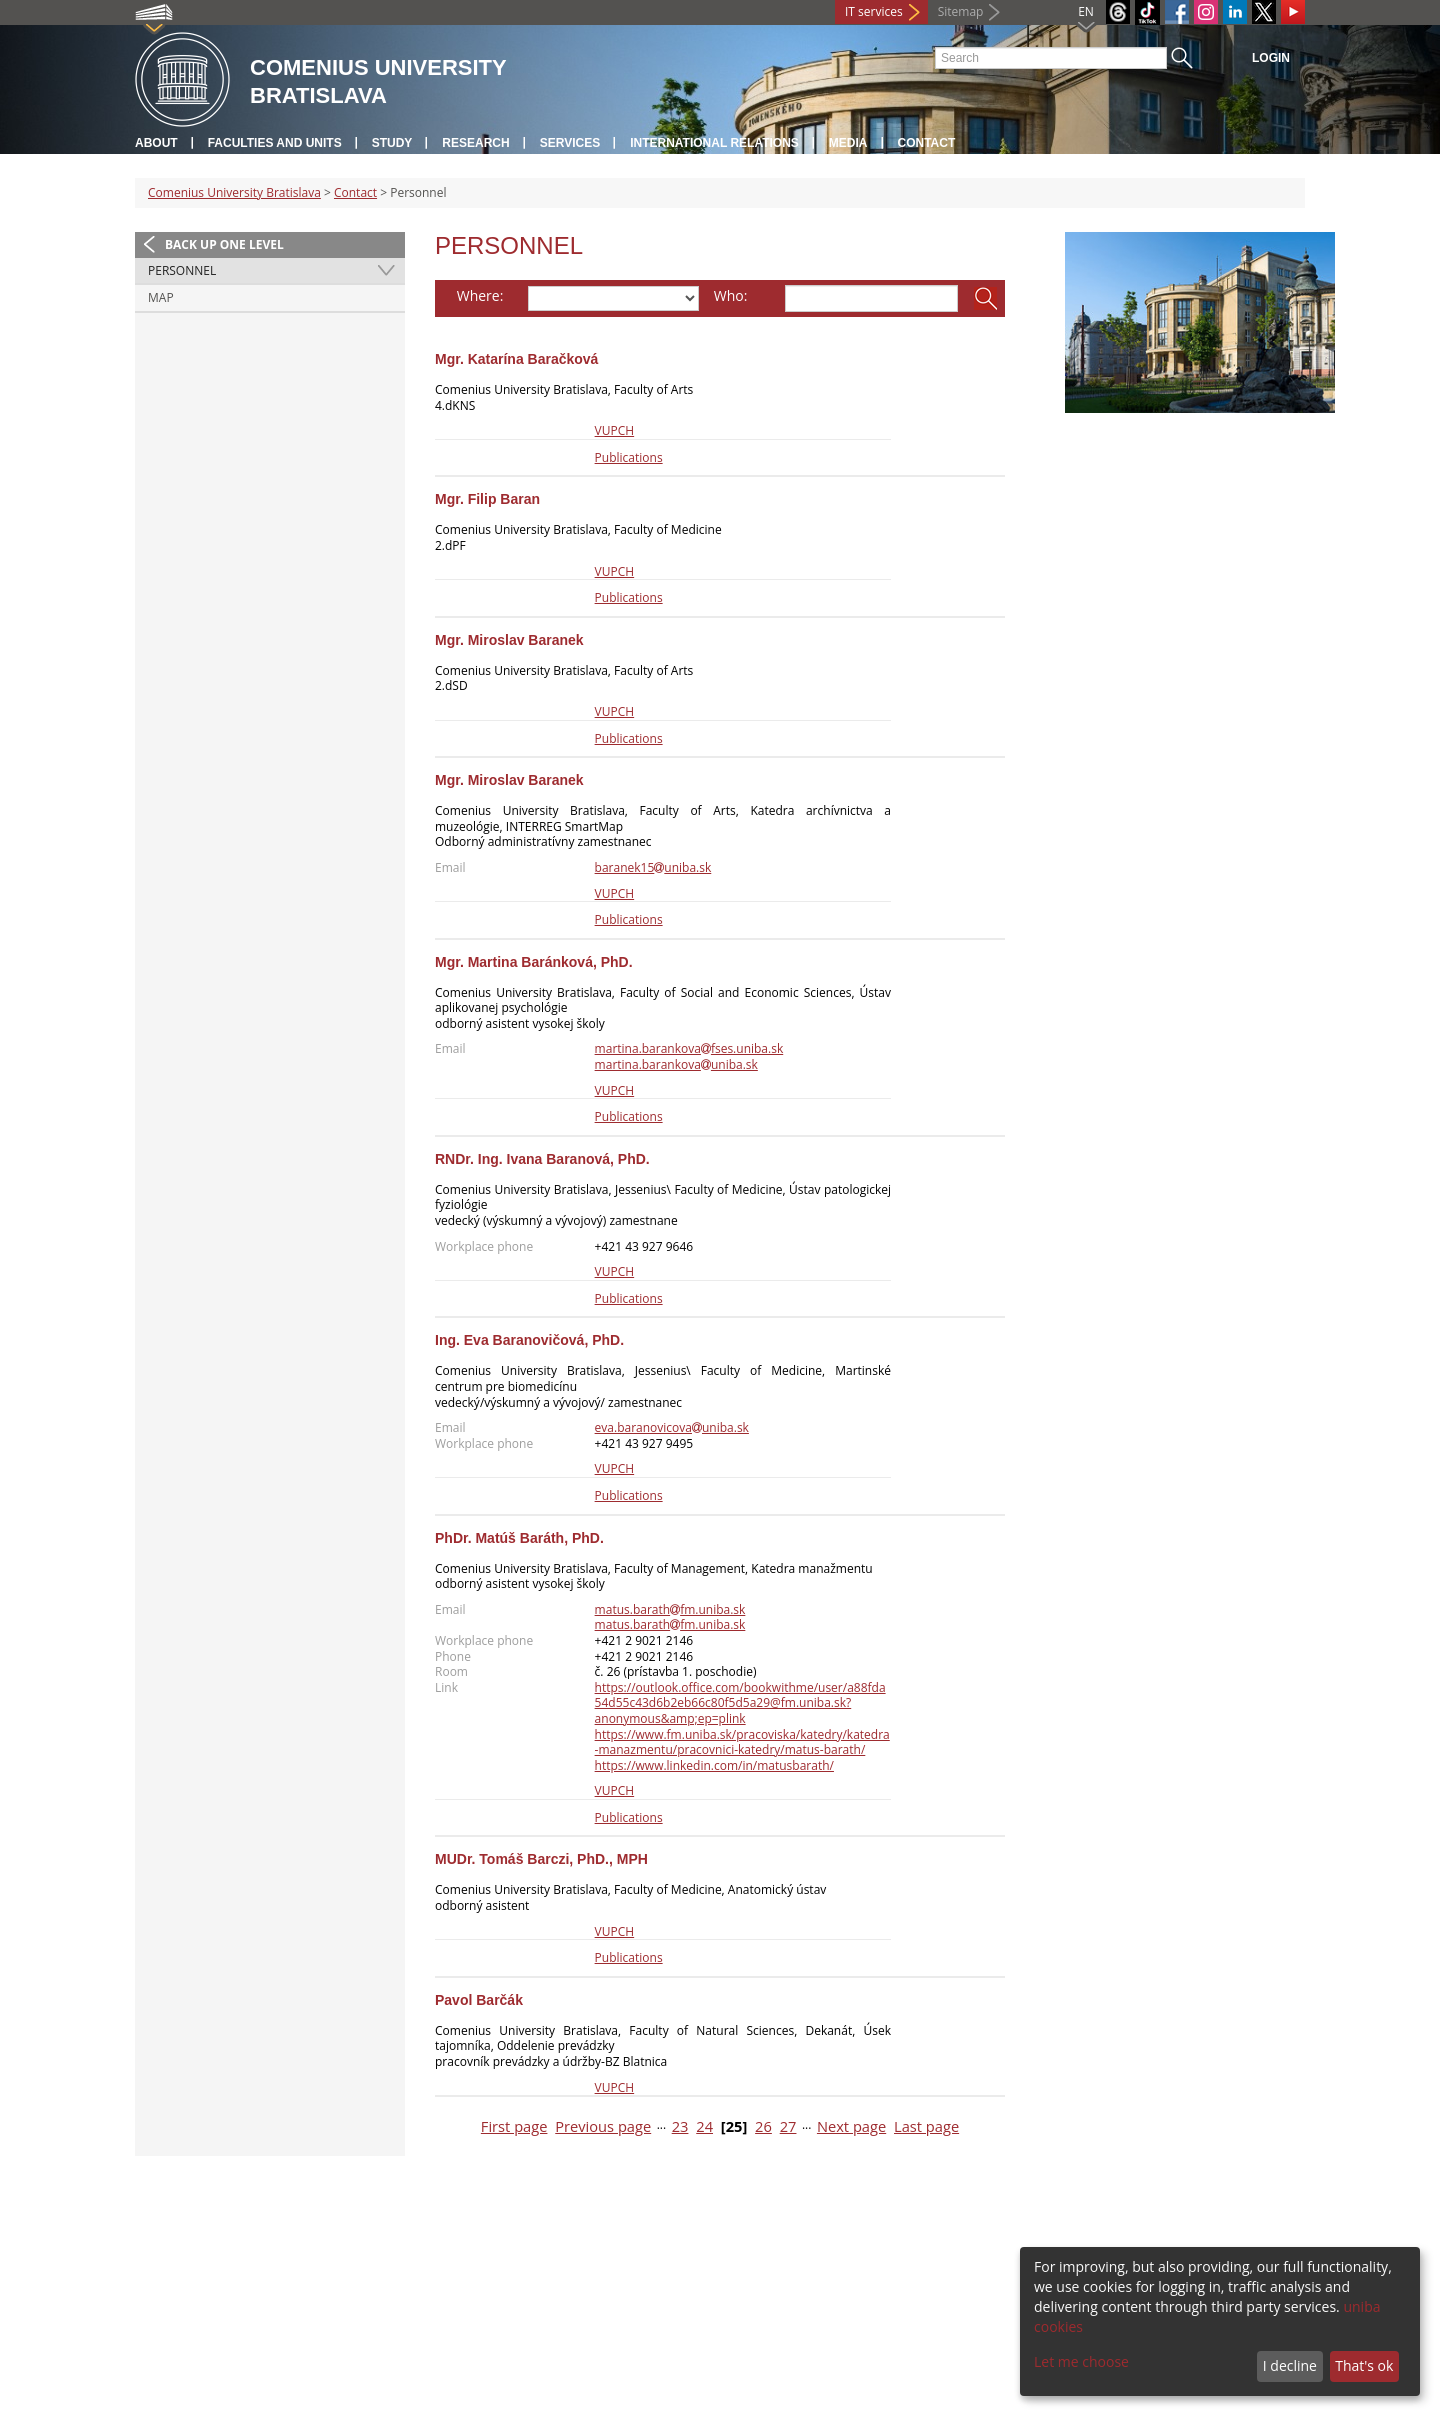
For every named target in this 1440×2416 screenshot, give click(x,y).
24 (704, 2126)
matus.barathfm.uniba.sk (670, 1609)
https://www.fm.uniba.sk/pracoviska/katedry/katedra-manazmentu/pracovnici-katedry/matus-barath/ (742, 1742)
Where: (480, 295)
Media (848, 143)
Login (1271, 58)
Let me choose (1081, 2361)
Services (570, 143)
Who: (731, 295)
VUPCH (615, 430)
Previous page (603, 2126)
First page (514, 2126)
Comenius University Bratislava (234, 192)
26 (763, 2126)
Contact (927, 143)
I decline (1290, 2365)
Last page (926, 2126)
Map (161, 297)
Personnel (182, 270)
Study (392, 143)
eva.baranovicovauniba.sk (672, 1427)
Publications (629, 457)
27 (788, 2126)
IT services (874, 11)
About (156, 143)
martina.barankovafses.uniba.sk (689, 1048)
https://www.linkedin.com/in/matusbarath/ (714, 1765)
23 (680, 2126)
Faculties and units (275, 143)
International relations (714, 143)
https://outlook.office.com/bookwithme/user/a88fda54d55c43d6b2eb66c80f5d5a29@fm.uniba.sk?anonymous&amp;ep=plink (740, 1703)
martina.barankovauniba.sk (676, 1064)
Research (475, 143)
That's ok (1364, 2365)
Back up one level (224, 244)
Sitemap (961, 11)
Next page (851, 2126)
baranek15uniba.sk (653, 867)
